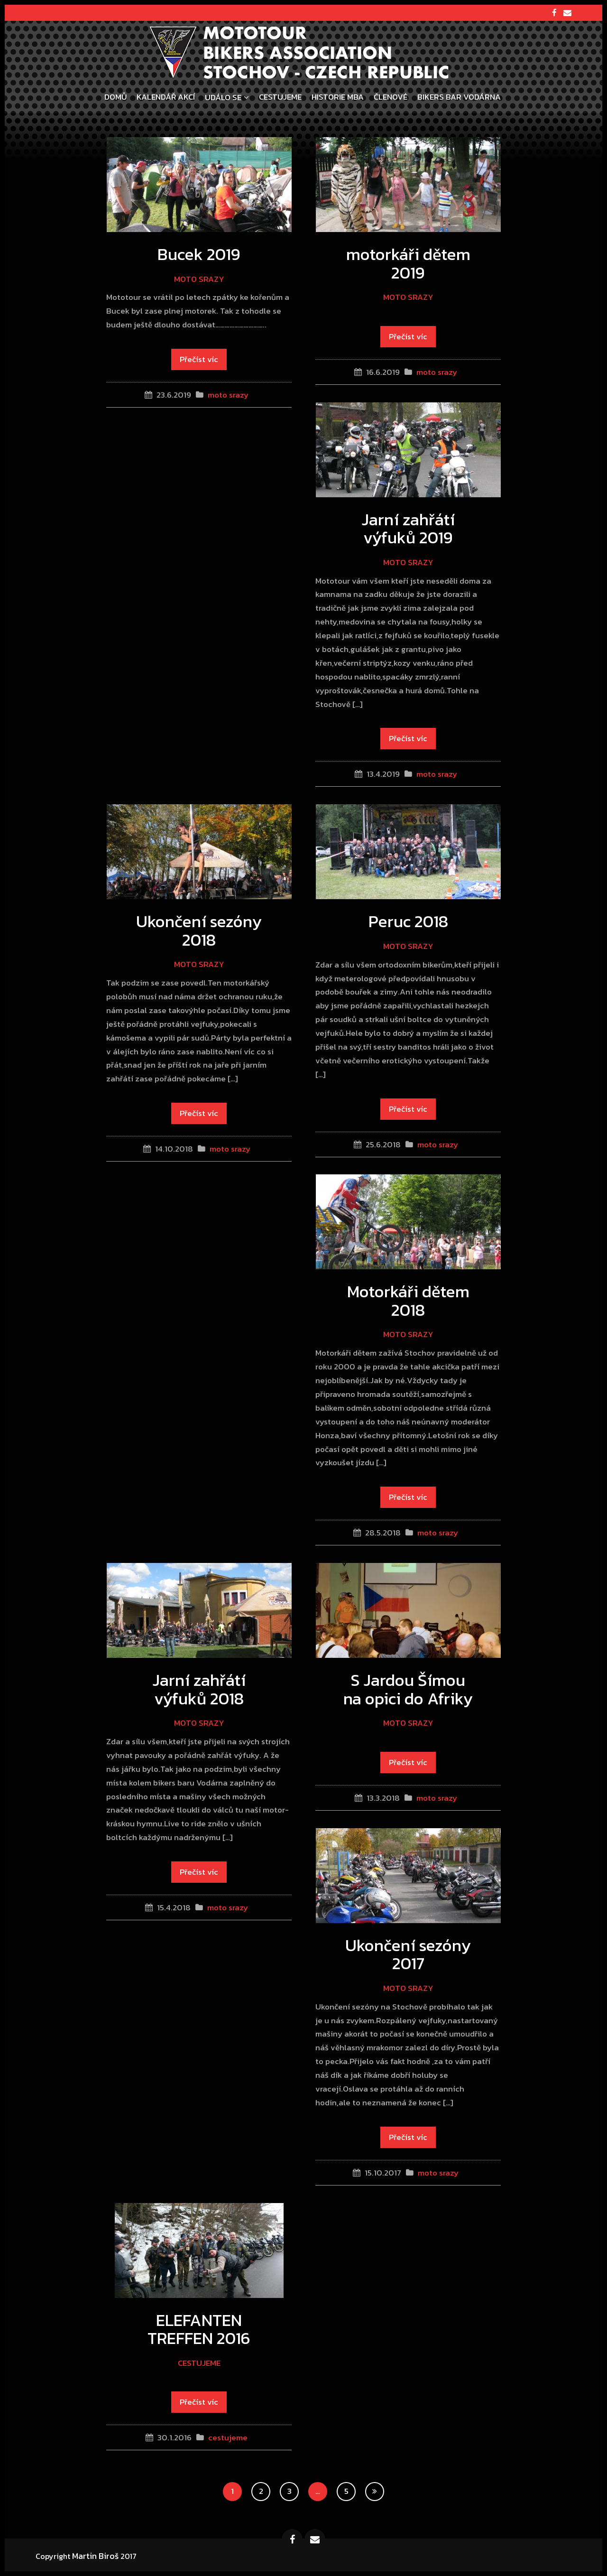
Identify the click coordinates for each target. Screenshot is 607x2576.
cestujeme (199, 2363)
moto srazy (199, 279)
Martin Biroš (95, 2555)
